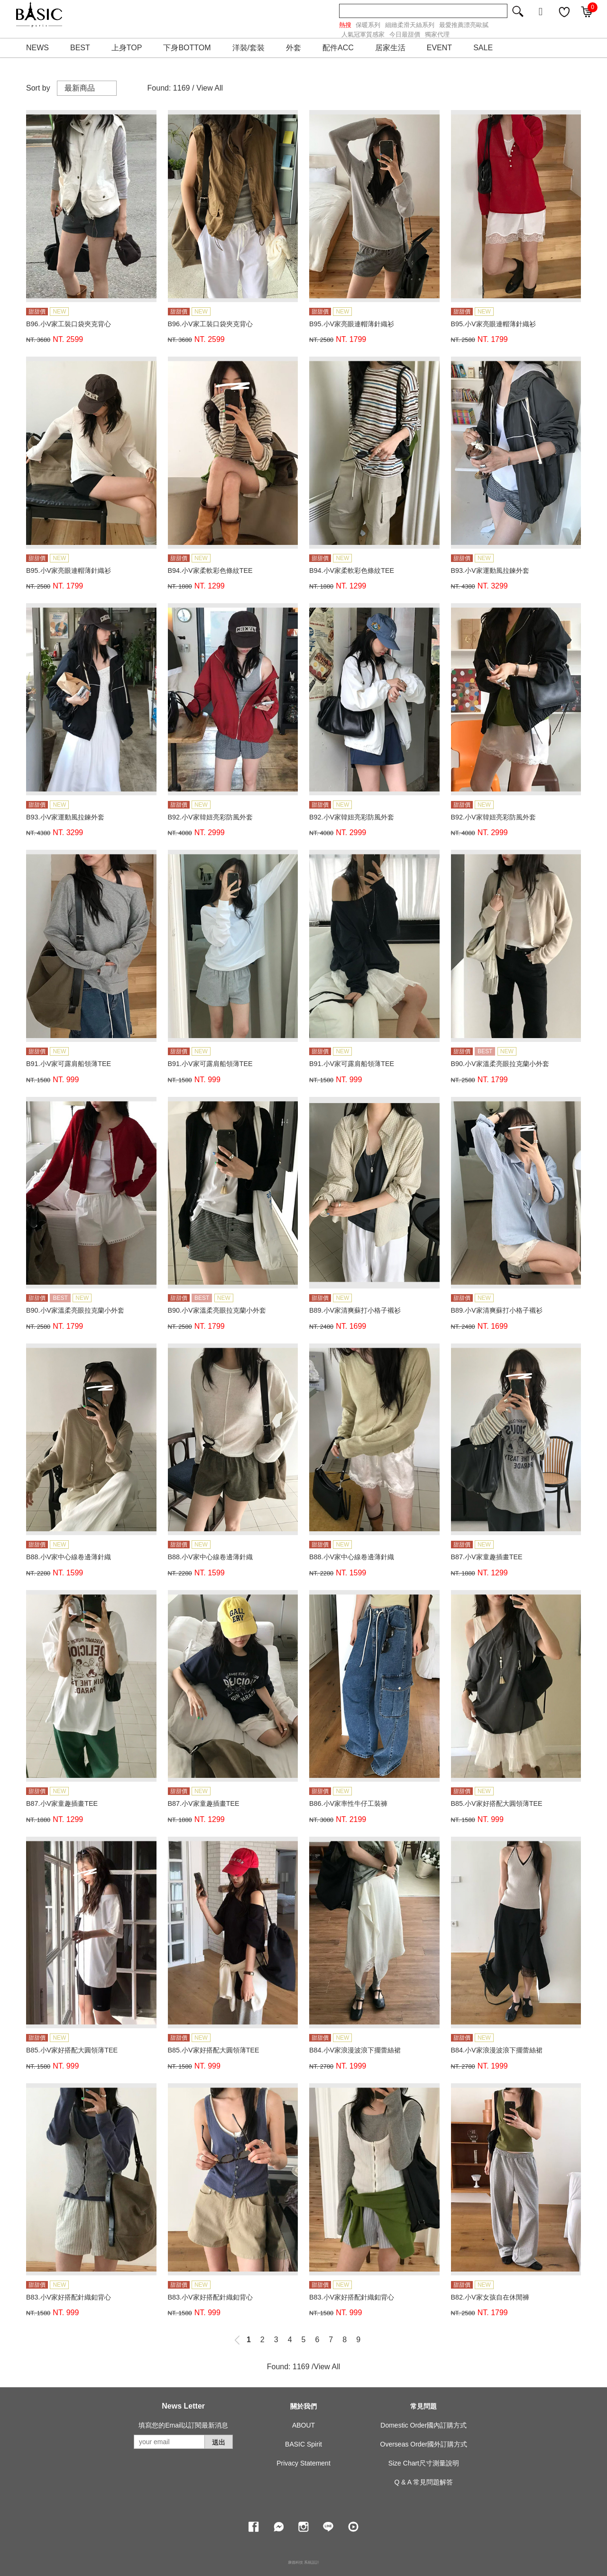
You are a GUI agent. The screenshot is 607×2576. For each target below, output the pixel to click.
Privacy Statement (303, 2463)
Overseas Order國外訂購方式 (424, 2444)
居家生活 (390, 48)
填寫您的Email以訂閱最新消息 (183, 2425)
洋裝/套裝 (248, 48)
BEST (80, 48)
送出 (218, 2442)
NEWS (37, 48)
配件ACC (338, 48)
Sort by (38, 88)
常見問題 (423, 2406)
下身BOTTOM (187, 48)
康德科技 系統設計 (303, 2562)
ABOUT (303, 2425)
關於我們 (303, 2406)
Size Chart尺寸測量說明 (423, 2463)
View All (209, 88)
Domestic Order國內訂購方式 (423, 2425)
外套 (293, 48)
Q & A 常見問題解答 (423, 2482)
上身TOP (126, 48)
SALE (483, 48)
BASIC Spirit (303, 2444)
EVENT (439, 48)
